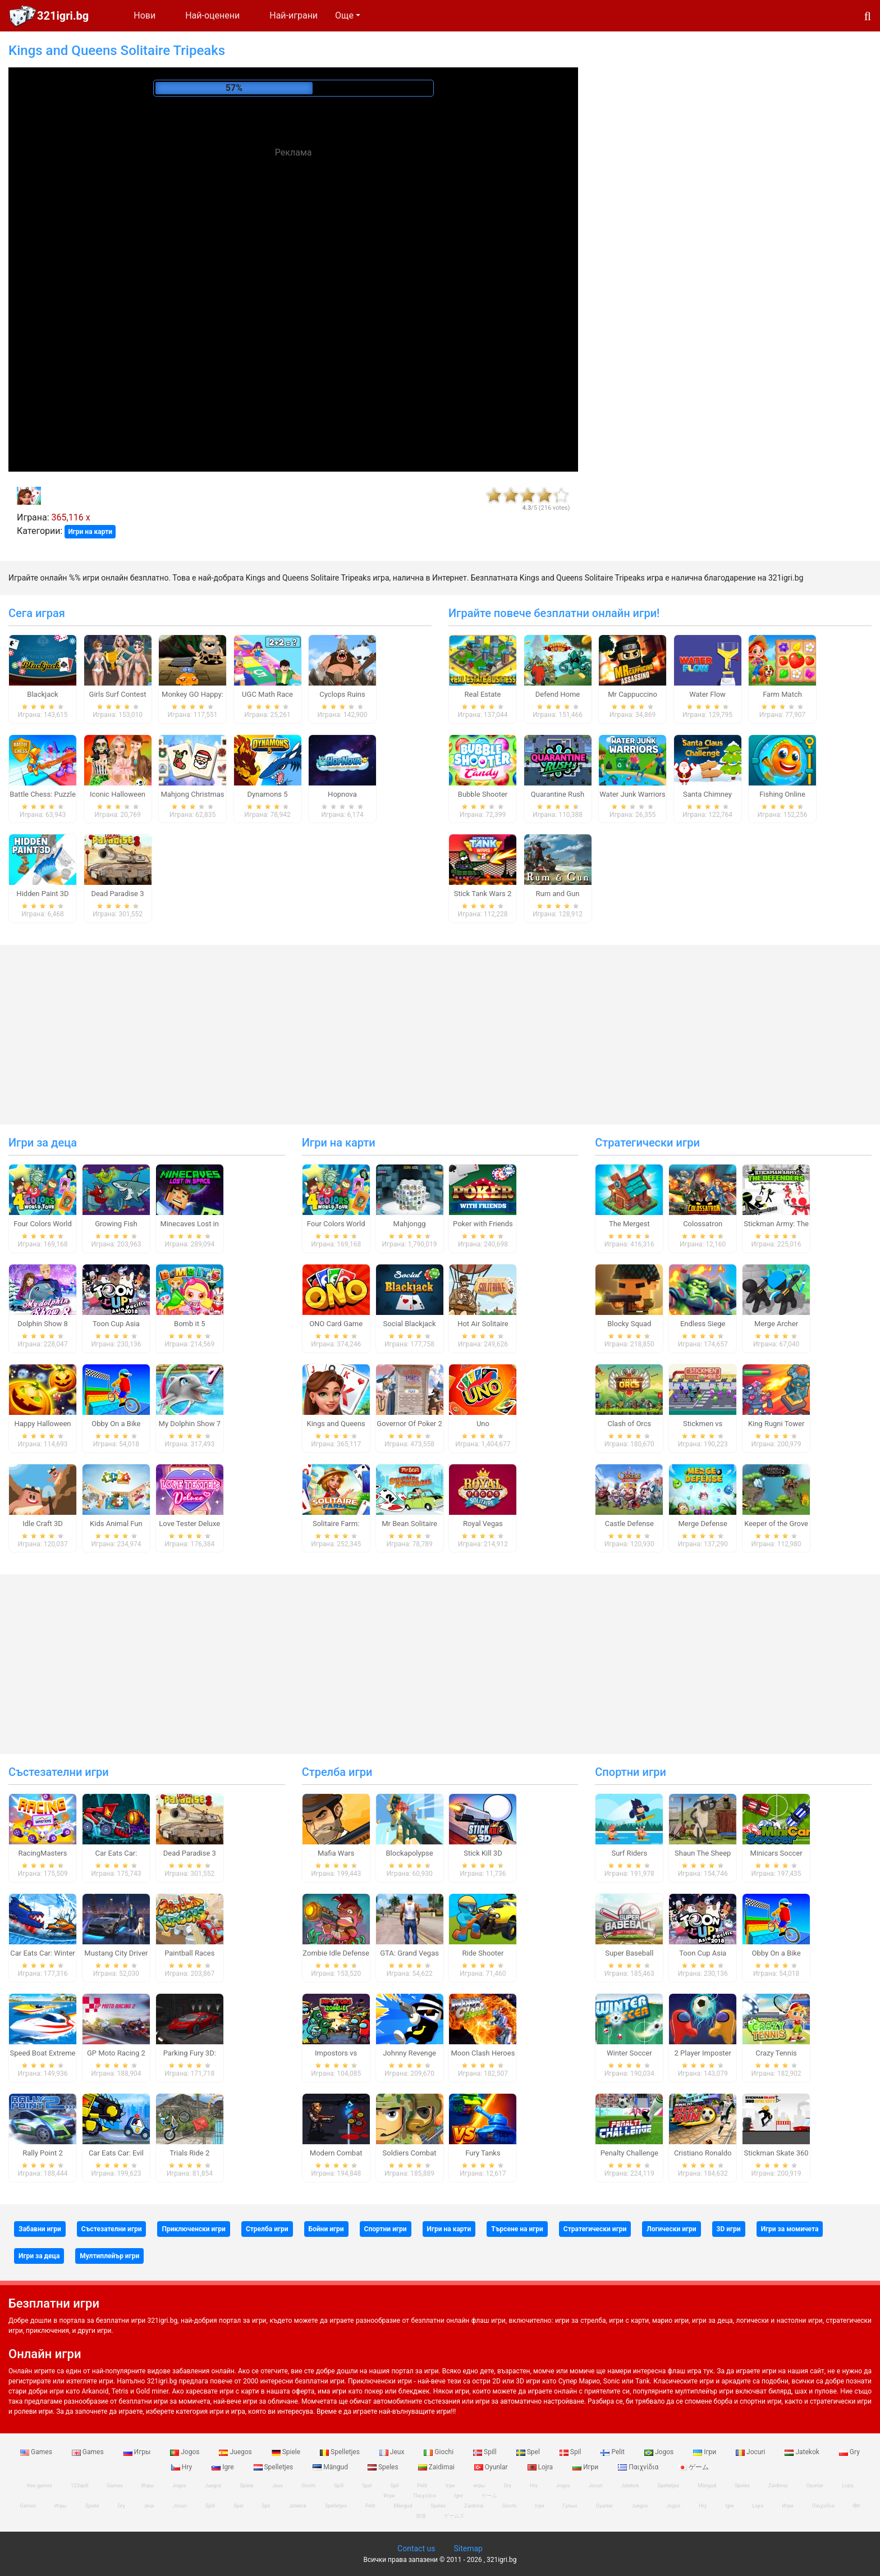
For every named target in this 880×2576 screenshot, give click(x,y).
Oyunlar (492, 2467)
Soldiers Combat (410, 2153)
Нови (144, 15)
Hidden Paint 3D (42, 893)
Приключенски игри (193, 2229)
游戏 (421, 2516)
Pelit (613, 2452)
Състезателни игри (58, 1772)
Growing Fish (116, 1224)
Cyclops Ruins (342, 694)
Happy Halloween (42, 1423)
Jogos (185, 2452)
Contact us (416, 2548)
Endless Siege (703, 1323)
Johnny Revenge (409, 2053)
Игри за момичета (790, 2229)
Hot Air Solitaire (482, 1323)
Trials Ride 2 (189, 2153)
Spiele (287, 2452)
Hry (182, 2467)
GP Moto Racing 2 (116, 2053)
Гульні (570, 2506)
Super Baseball (629, 1953)
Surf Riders (629, 1853)
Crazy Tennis (776, 2053)
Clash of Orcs (629, 1423)
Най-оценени (212, 15)
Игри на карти (90, 532)
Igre (223, 2467)
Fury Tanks (482, 2153)
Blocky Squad (629, 1323)
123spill (79, 2485)
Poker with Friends (483, 1224)
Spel (529, 2452)
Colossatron (702, 1224)
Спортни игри (630, 1772)
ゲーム (693, 2467)
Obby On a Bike (115, 1423)
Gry (849, 2452)
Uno (482, 1423)
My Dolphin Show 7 (190, 1423)
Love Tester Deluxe (189, 1523)
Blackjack (42, 694)
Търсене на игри (517, 2229)
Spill (485, 2452)
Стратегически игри (647, 1142)
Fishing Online (782, 794)
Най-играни (293, 15)
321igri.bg (63, 15)
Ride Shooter (482, 1953)
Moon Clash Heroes (483, 2053)
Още (344, 15)
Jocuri (751, 2452)
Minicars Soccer (776, 1853)
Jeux (392, 2452)
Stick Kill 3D (483, 1853)
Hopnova (342, 794)
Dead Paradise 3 (117, 893)
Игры (138, 2452)
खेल (856, 2506)
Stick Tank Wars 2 (483, 893)
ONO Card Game (336, 1323)
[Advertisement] (293, 247)
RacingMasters (43, 1853)
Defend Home (557, 694)
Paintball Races (189, 1953)
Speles (384, 2467)
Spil (571, 2452)
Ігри (705, 2452)
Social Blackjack (409, 1323)
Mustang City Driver (116, 1953)
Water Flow (707, 694)
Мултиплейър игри (109, 2256)
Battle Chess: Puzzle (43, 794)
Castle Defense (629, 1523)
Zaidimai (437, 2467)
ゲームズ (454, 2516)
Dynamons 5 (267, 794)
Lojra (541, 2467)
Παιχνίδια (639, 2467)
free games (39, 2485)
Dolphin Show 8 (42, 1323)
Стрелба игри (337, 1772)
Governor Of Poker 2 (409, 1423)
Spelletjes (340, 2452)
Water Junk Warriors (632, 794)
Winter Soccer (629, 2053)
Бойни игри (326, 2229)
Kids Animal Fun (116, 1523)
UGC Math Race (267, 694)
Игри (586, 2467)
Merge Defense (702, 1523)
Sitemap (467, 2548)
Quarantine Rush (557, 794)
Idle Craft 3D (42, 1523)
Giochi (439, 2452)
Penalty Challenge (629, 2153)
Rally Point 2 (42, 2153)
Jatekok (803, 2452)
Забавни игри (40, 2229)
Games (37, 2452)
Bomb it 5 (189, 1323)
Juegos (236, 2452)
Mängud (331, 2467)
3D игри (729, 2229)
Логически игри (671, 2229)
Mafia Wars (336, 1853)
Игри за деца (42, 1142)
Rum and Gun (558, 893)
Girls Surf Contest (117, 694)
